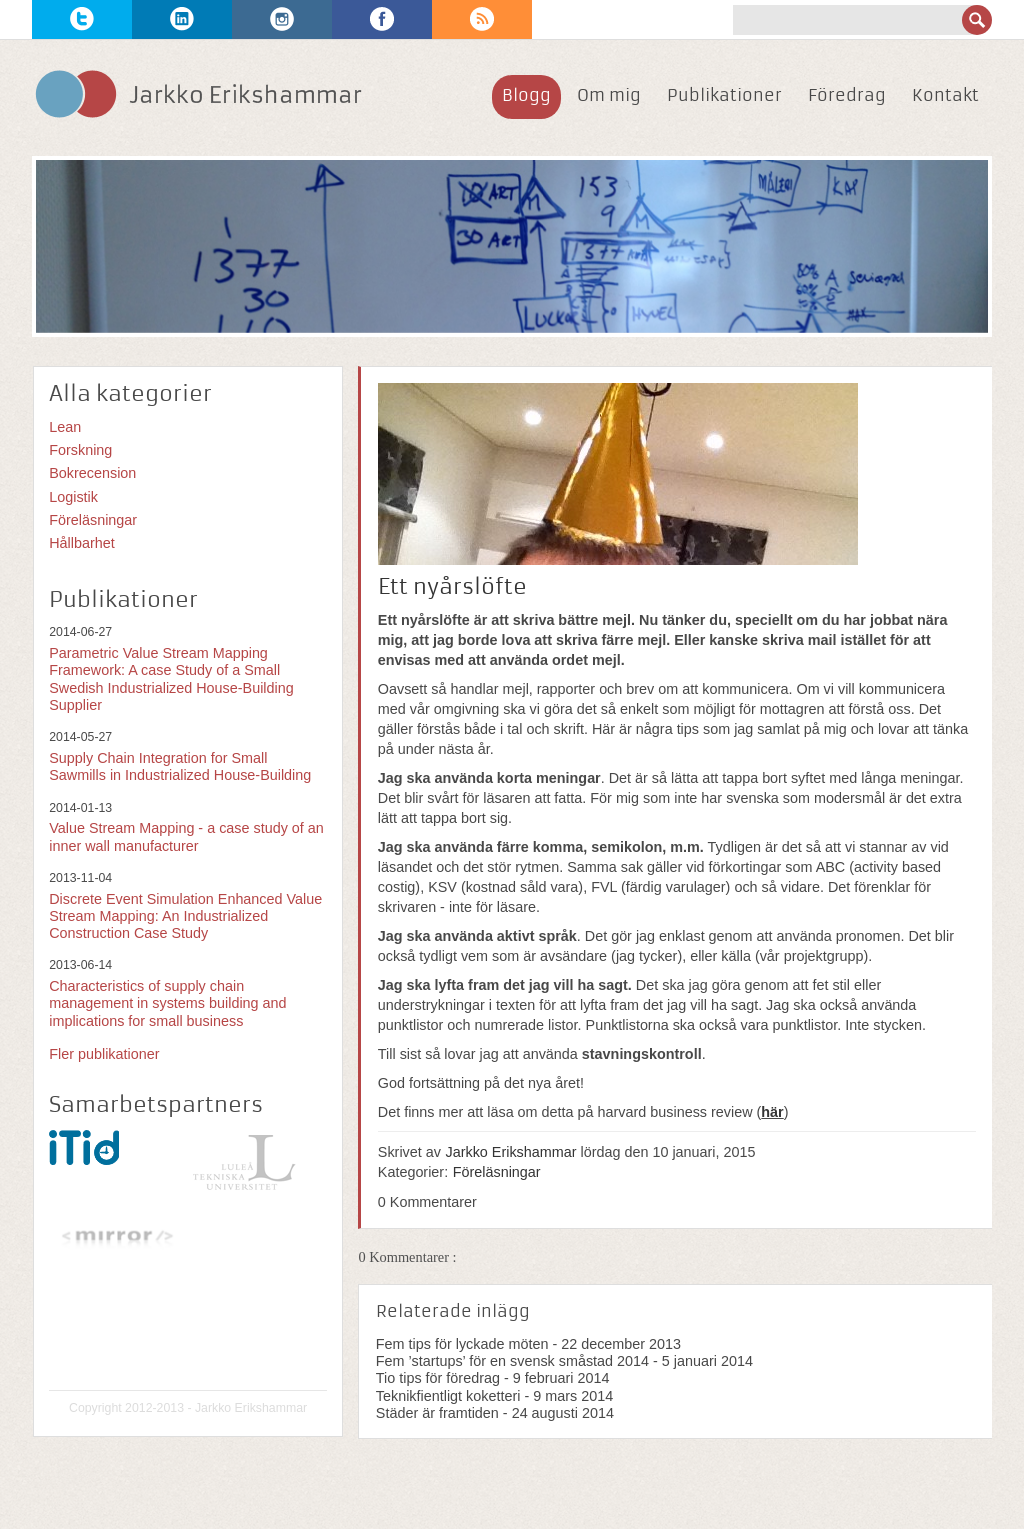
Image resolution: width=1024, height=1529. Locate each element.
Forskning (80, 450)
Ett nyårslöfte (452, 587)
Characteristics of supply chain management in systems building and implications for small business (167, 1003)
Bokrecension (92, 473)
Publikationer (724, 95)
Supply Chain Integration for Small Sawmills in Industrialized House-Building (180, 766)
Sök (977, 20)
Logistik (73, 497)
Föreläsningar (497, 1172)
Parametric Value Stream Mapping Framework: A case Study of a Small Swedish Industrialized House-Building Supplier (171, 679)
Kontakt (945, 95)
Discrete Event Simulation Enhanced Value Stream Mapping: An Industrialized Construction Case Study (185, 916)
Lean (65, 427)
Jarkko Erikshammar (511, 1152)
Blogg (526, 95)
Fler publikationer (104, 1054)
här (772, 1112)
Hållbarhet (82, 543)
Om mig (609, 95)
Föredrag (847, 95)
